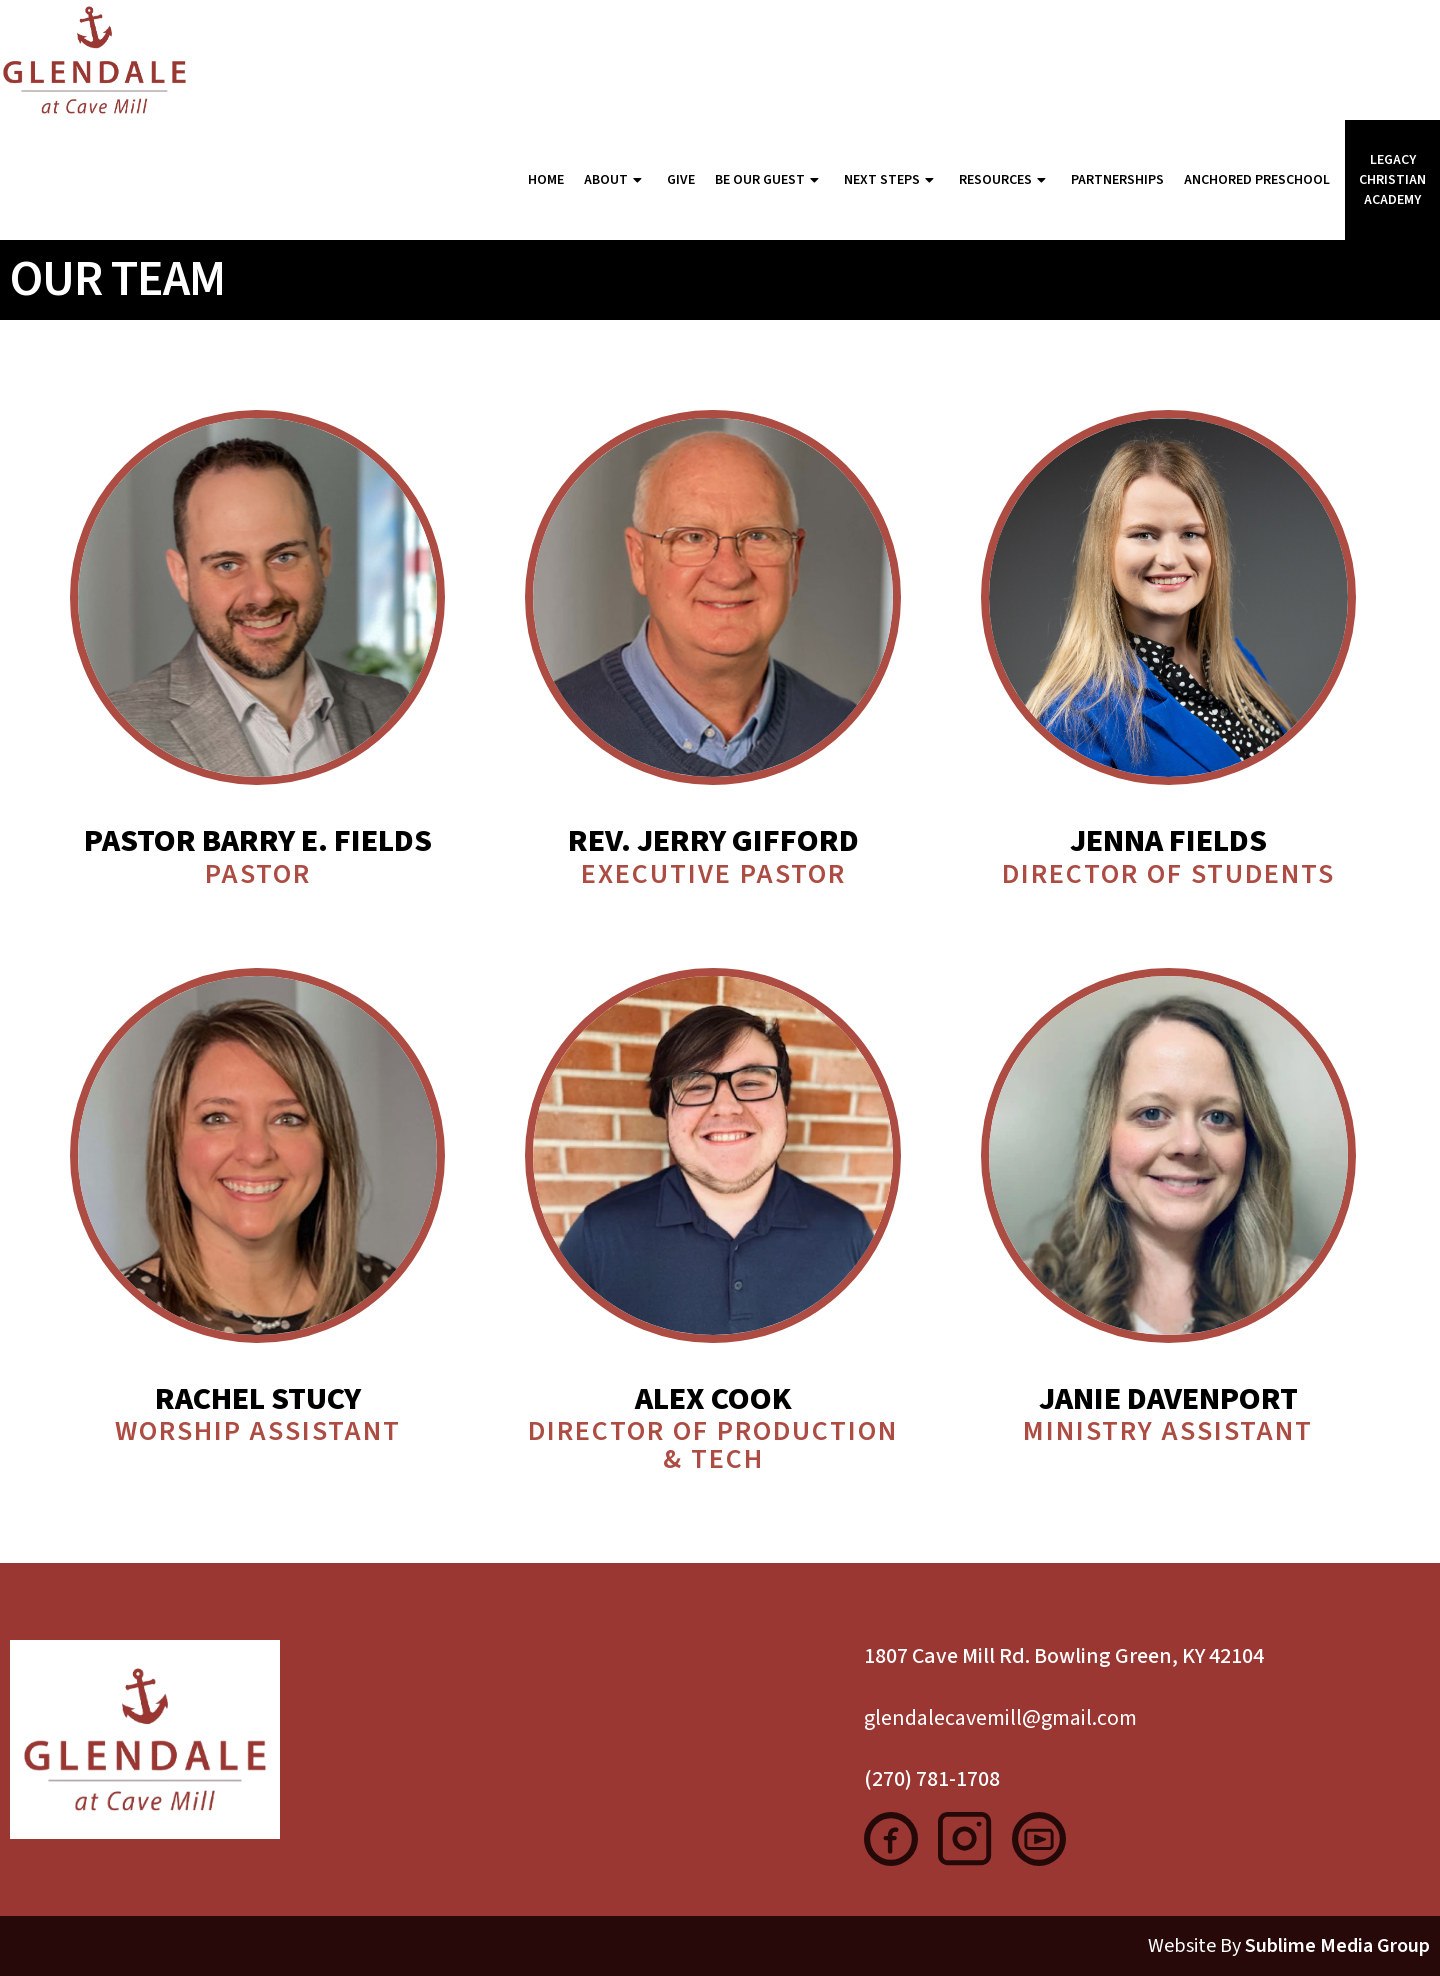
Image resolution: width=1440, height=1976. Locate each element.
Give (681, 180)
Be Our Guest (769, 180)
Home (546, 180)
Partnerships (1117, 180)
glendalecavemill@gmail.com (1000, 1718)
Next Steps (891, 180)
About (615, 180)
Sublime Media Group (1337, 1946)
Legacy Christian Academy (1392, 180)
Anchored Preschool (1257, 180)
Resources (1005, 180)
